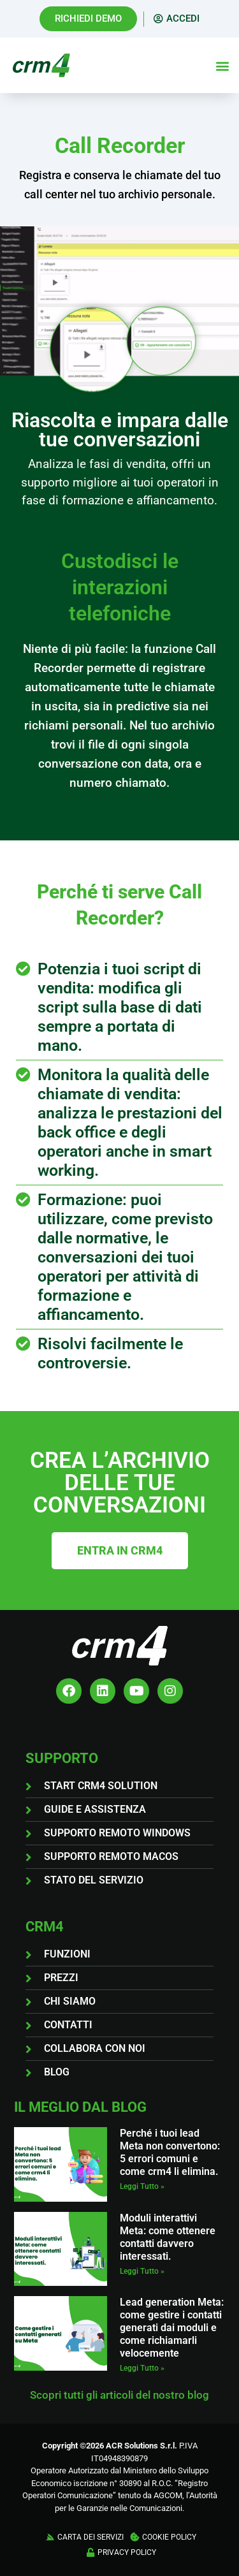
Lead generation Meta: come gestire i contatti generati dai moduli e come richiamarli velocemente (172, 2327)
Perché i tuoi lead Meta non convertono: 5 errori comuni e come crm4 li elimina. (170, 2152)
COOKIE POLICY (169, 2537)
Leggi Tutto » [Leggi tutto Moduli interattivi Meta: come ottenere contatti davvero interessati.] (142, 2271)
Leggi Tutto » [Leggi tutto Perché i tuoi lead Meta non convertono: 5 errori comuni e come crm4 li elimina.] (142, 2186)
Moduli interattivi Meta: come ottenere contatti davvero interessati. (167, 2237)
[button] (222, 65)
